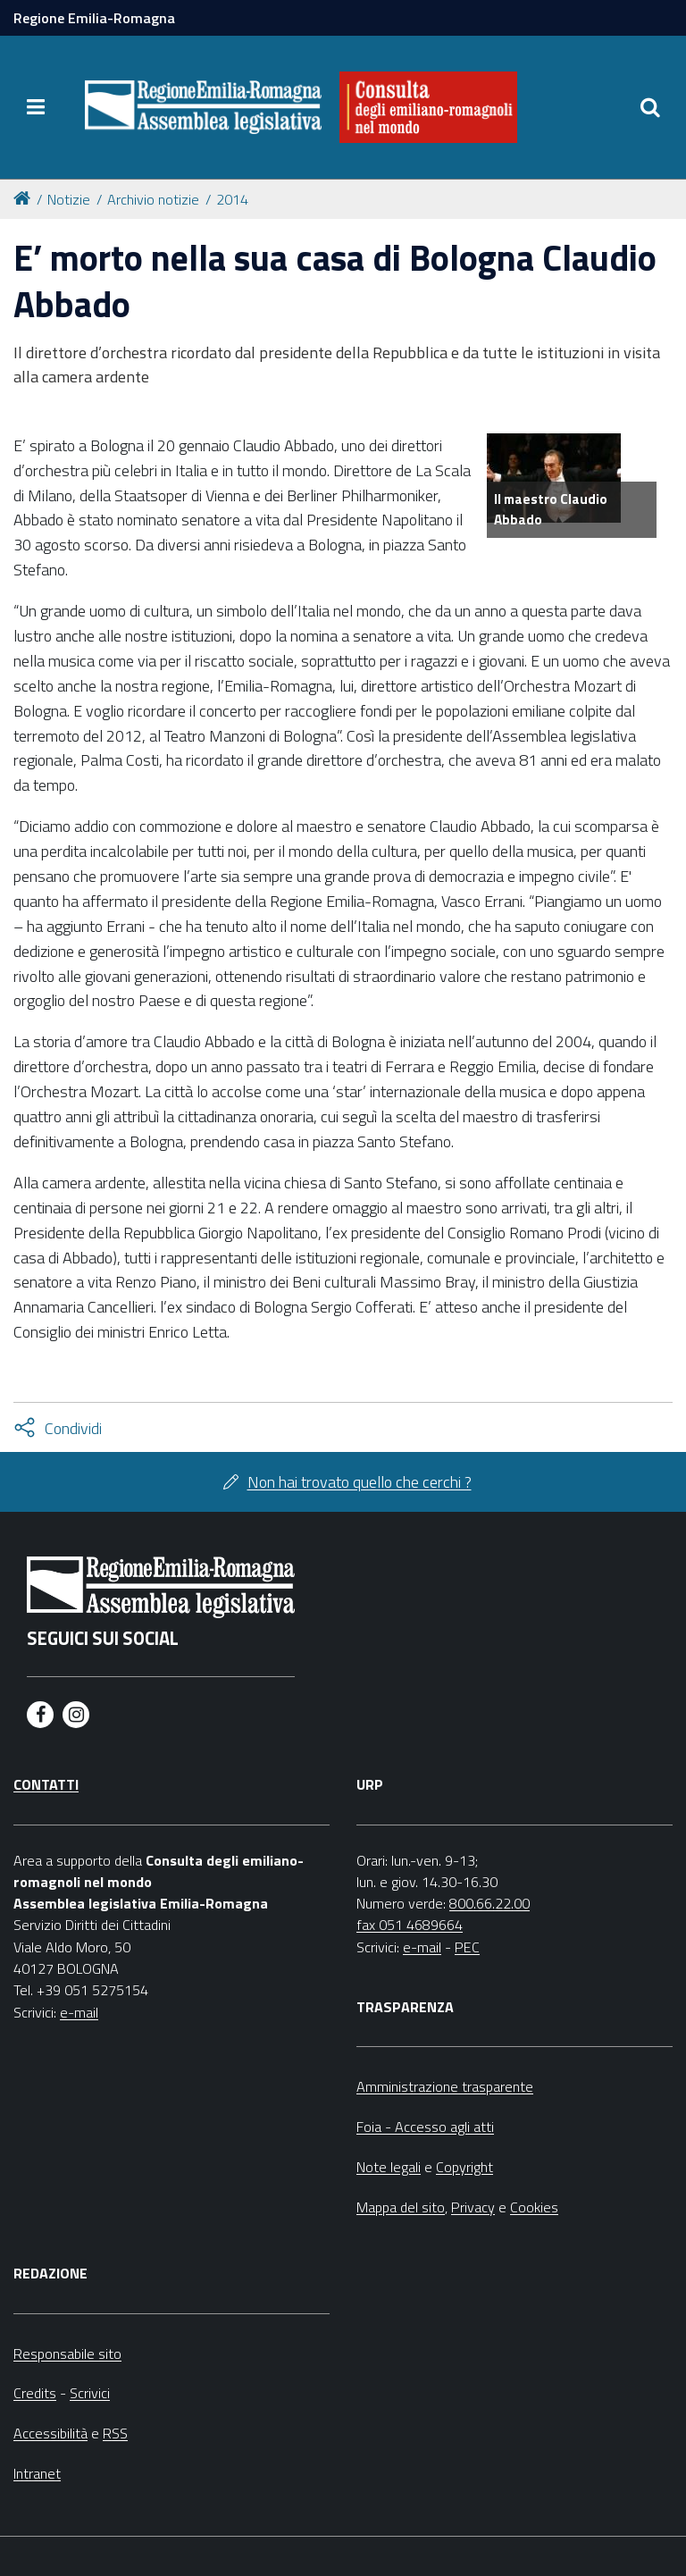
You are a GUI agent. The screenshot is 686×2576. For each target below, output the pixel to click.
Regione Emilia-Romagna (94, 18)
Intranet (37, 2473)
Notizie (68, 199)
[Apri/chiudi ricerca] (650, 107)
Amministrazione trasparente (444, 2086)
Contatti (46, 1784)
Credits (34, 2393)
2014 (232, 199)
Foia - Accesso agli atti (425, 2126)
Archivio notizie (153, 199)
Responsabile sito (67, 2353)
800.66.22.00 (489, 1903)
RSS (115, 2433)
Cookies (534, 2207)
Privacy (473, 2207)
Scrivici (90, 2393)
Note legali (388, 2166)
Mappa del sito (400, 2207)
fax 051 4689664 (409, 1924)
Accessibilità (50, 2433)
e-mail (79, 2012)
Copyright (464, 2166)
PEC (467, 1947)
